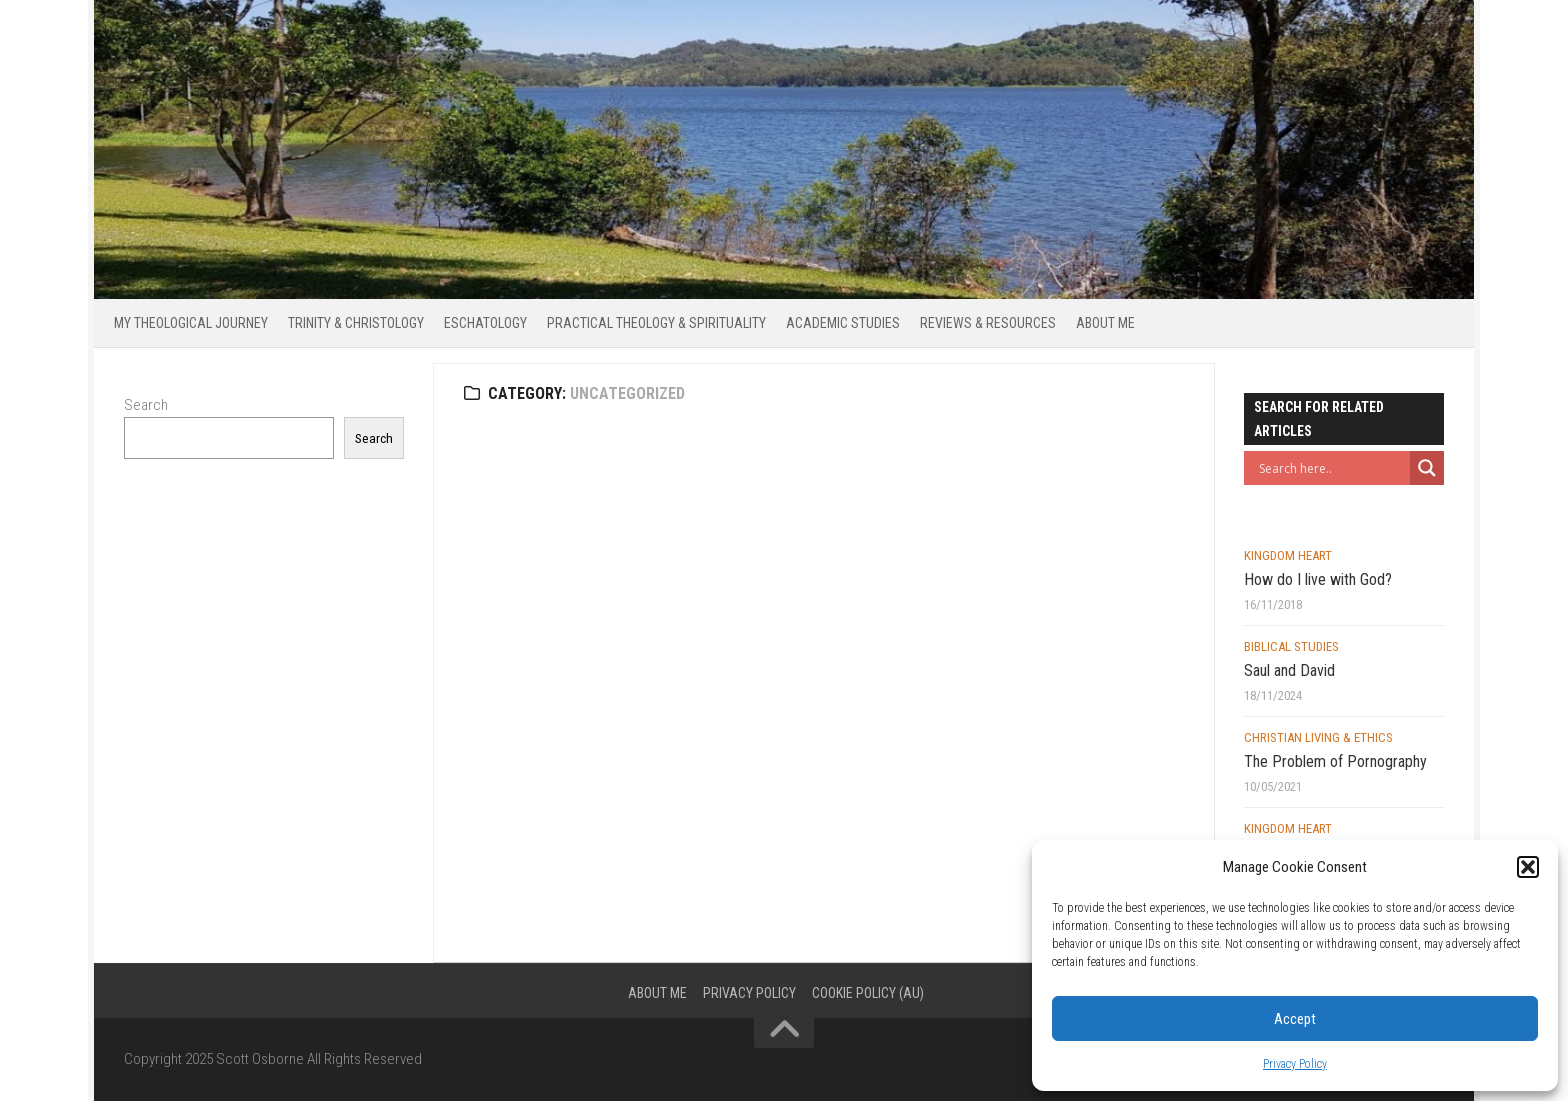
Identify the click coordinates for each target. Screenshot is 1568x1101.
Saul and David (1289, 670)
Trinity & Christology (356, 323)
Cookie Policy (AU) (868, 993)
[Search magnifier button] (1427, 468)
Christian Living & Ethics (1318, 737)
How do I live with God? (1318, 579)
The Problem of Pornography (1335, 761)
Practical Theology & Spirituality (656, 323)
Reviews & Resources (988, 323)
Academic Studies (843, 323)
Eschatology (485, 323)
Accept (1295, 1019)
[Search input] (1332, 468)
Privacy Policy (1295, 1064)
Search (146, 405)
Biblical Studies (1291, 646)
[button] (1528, 867)
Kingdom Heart (1288, 555)
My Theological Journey (191, 323)
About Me (1105, 323)
